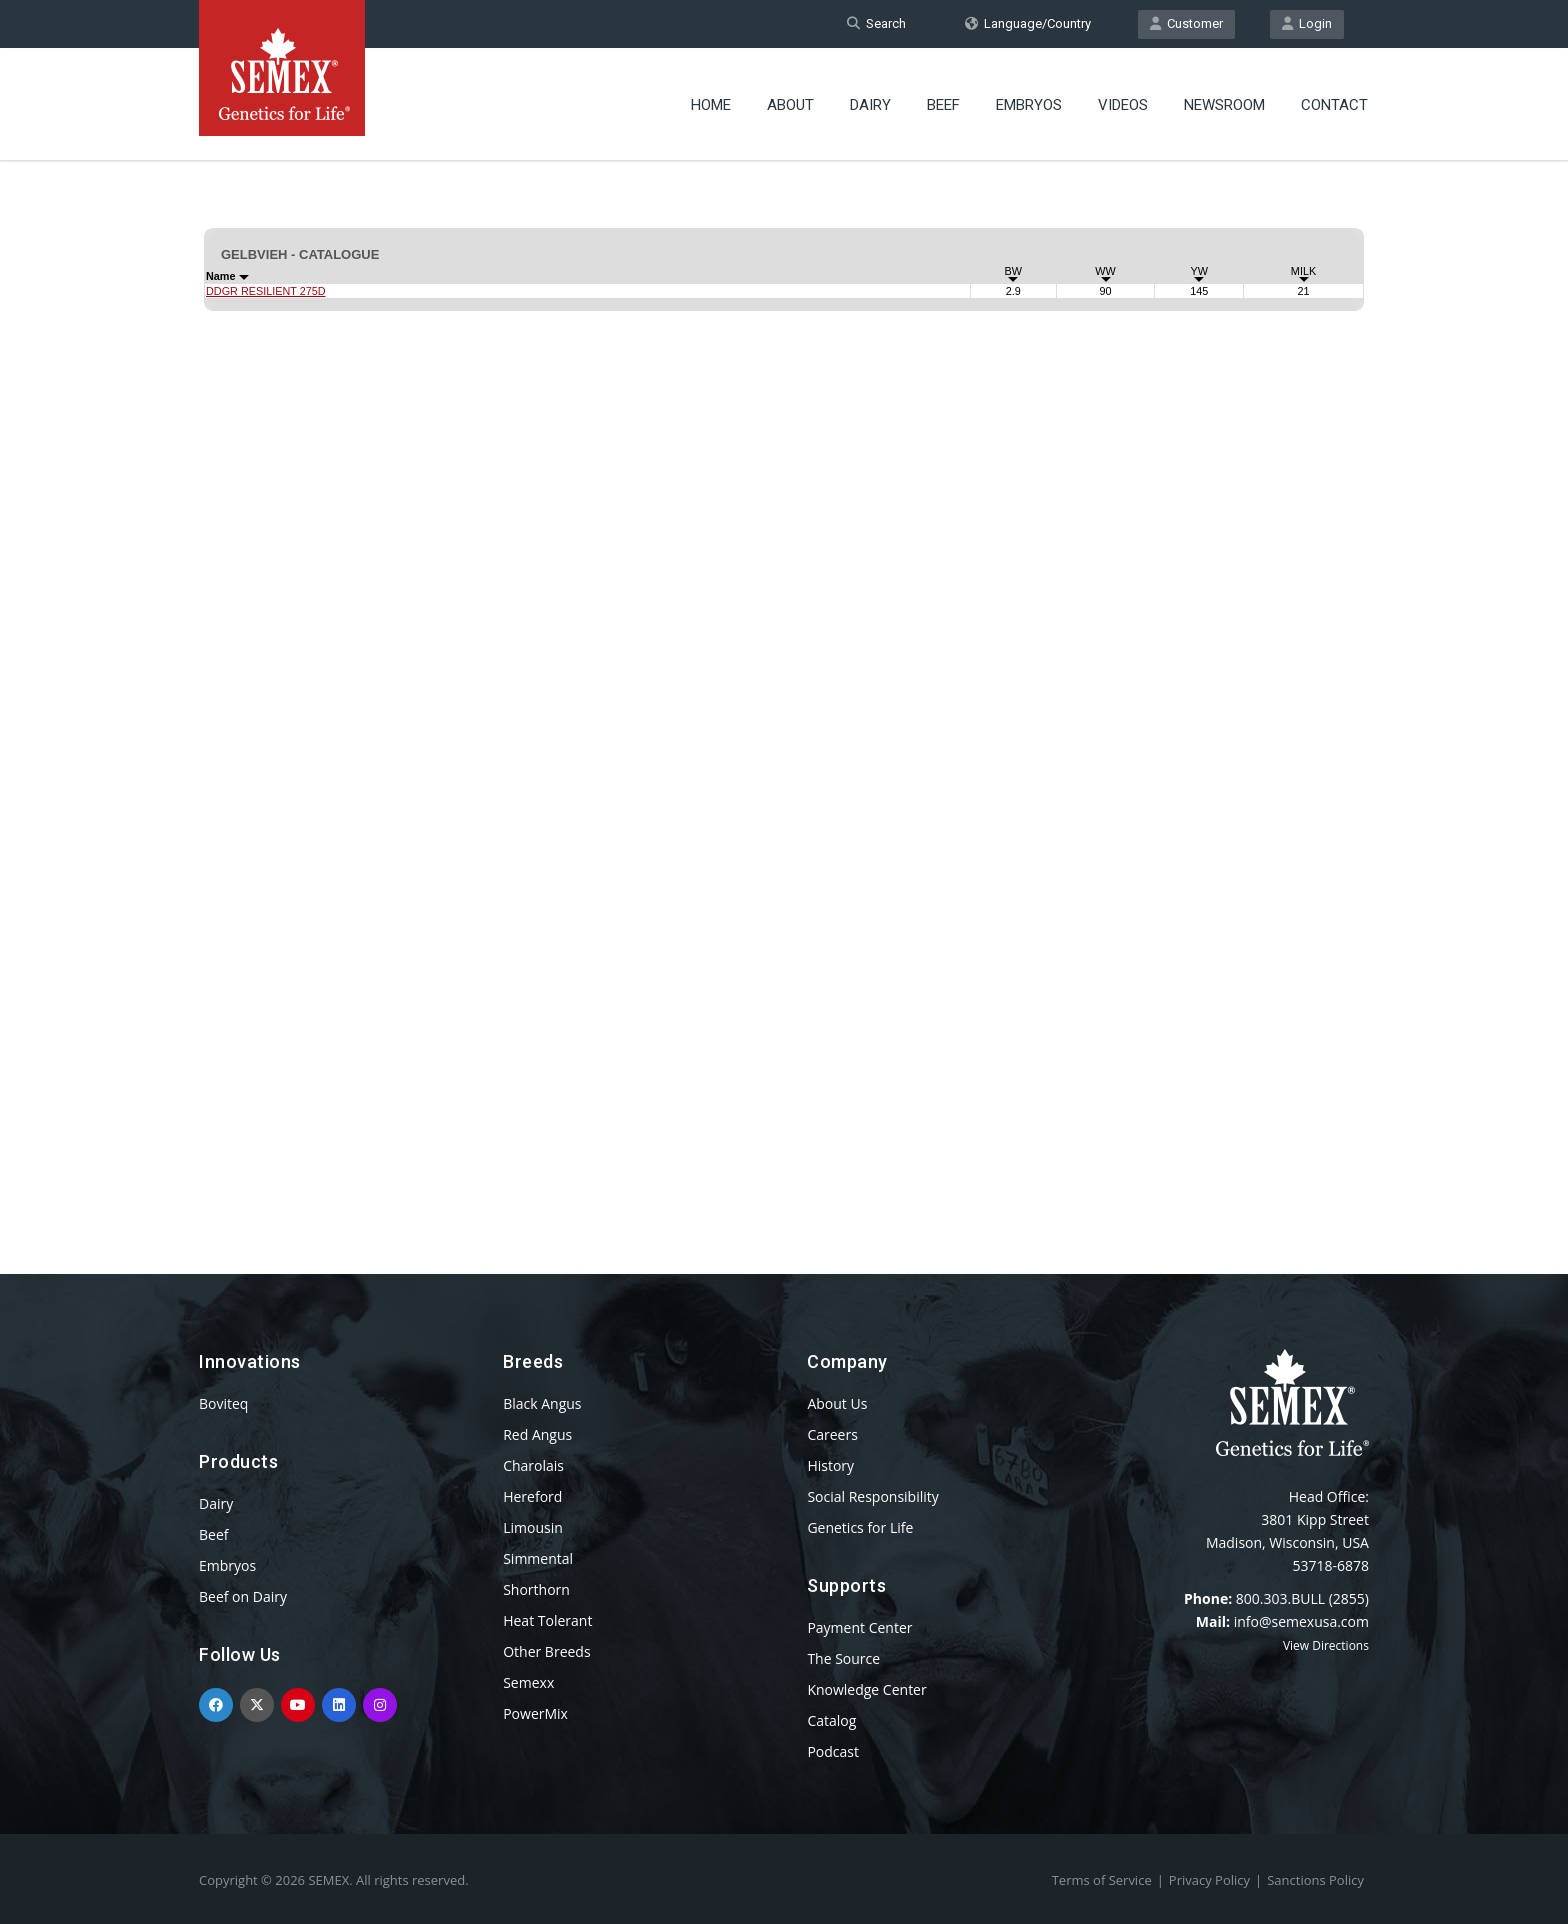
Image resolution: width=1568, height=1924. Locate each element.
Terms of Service (1102, 1880)
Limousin (533, 1527)
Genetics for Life (860, 1527)
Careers (832, 1434)
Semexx (528, 1682)
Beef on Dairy (243, 1596)
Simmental (538, 1558)
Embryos (1029, 105)
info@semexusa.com (1301, 1621)
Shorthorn (536, 1589)
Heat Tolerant (547, 1620)
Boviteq (223, 1403)
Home (711, 105)
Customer (1186, 23)
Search (876, 23)
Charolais (533, 1465)
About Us (837, 1403)
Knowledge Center (866, 1689)
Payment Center (859, 1627)
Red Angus (537, 1434)
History (830, 1465)
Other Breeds (546, 1651)
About (790, 105)
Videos (1123, 105)
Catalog (831, 1720)
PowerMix (535, 1713)
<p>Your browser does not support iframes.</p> (784, 678)
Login (1307, 23)
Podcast (833, 1751)
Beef (943, 105)
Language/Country (1028, 23)
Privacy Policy (1209, 1880)
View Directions (1326, 1645)
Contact (1334, 105)
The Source (843, 1658)
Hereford (532, 1496)
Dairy (870, 105)
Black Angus (542, 1403)
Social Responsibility (872, 1496)
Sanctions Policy (1315, 1880)
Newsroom (1224, 105)
